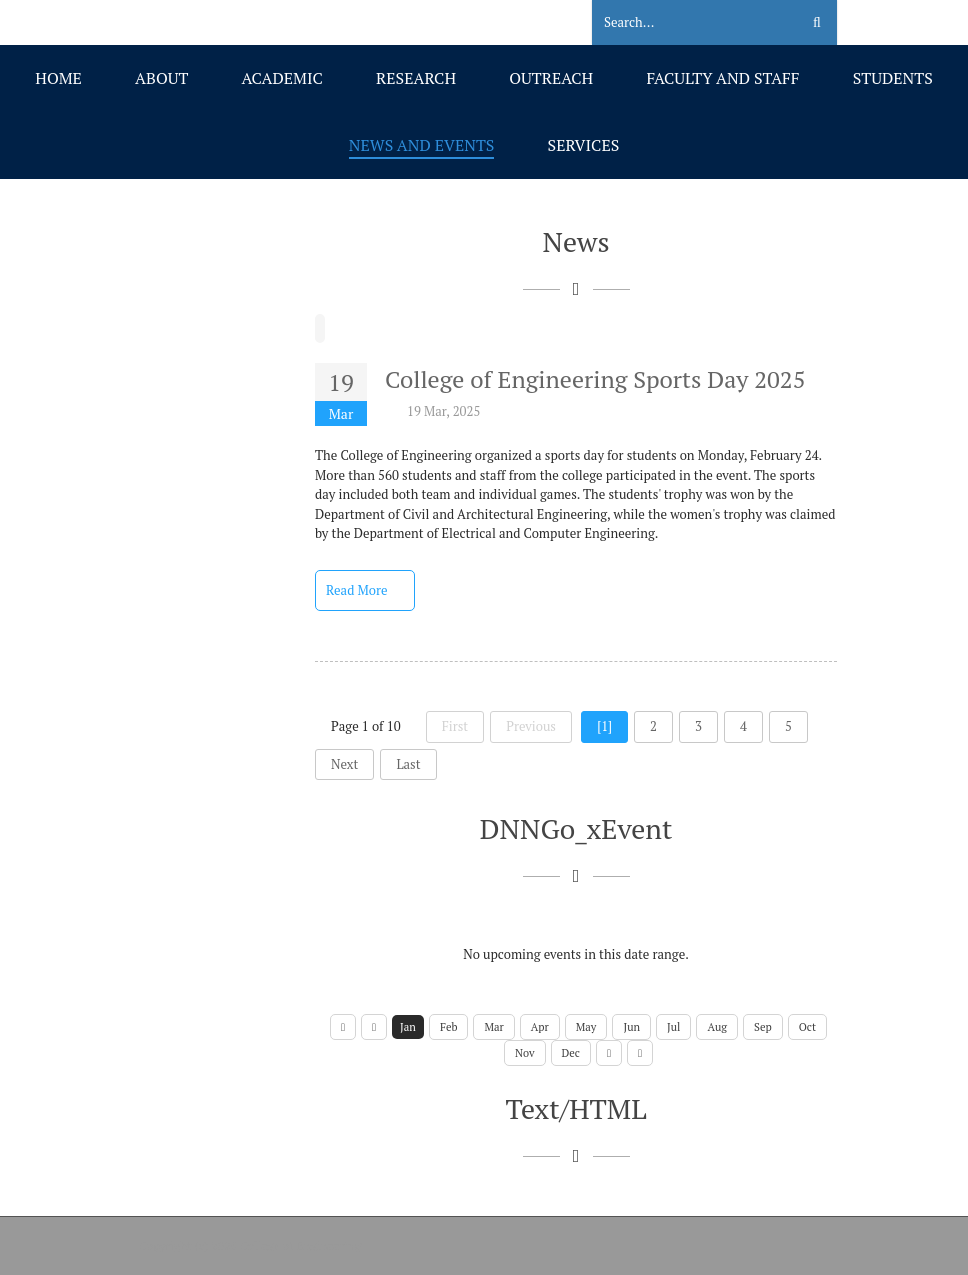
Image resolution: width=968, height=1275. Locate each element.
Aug (717, 1027)
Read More (365, 590)
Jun (631, 1027)
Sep (763, 1027)
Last (408, 764)
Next (344, 764)
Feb (449, 1027)
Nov (525, 1053)
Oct (807, 1027)
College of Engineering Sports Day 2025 (595, 379)
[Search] (683, 23)
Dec (571, 1053)
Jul (673, 1027)
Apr (540, 1027)
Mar (493, 1027)
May (586, 1027)
